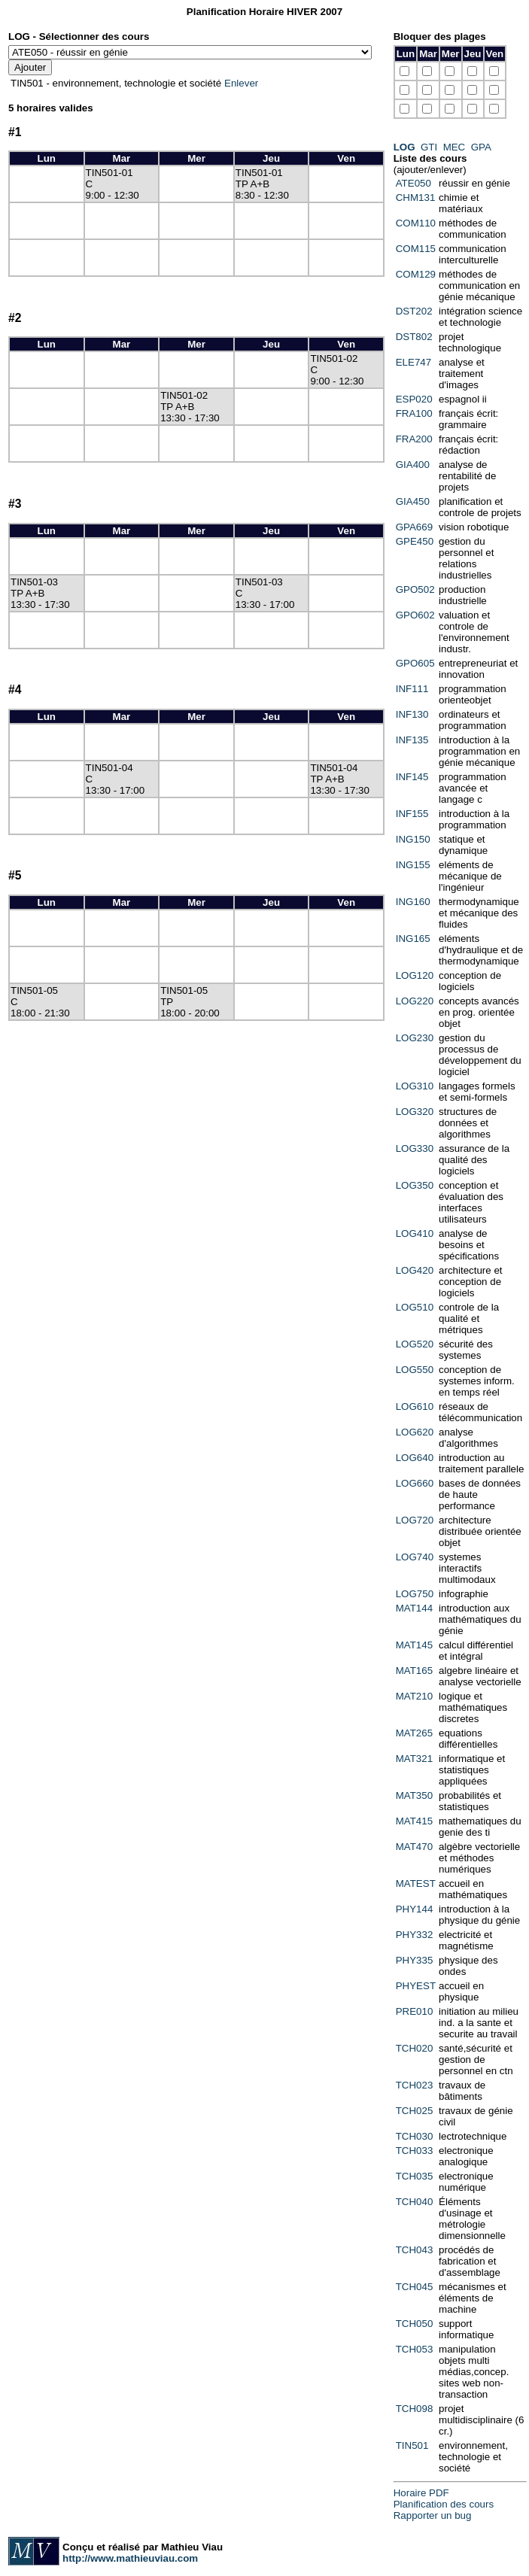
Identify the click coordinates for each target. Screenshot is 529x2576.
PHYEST (416, 1985)
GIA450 (413, 501)
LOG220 (414, 1001)
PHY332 (414, 1934)
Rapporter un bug (433, 2515)
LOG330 (414, 1148)
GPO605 (415, 663)
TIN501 (412, 2445)
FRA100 (414, 413)
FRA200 (414, 439)
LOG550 (414, 1369)
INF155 (412, 813)
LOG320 (414, 1111)
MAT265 (414, 1733)
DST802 (414, 336)
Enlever (241, 83)
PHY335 (414, 1960)
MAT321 (414, 1758)
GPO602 (415, 615)
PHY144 (414, 1909)
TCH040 (414, 2201)
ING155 (413, 864)
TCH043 (414, 2250)
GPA (481, 147)
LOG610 (414, 1406)
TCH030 (414, 2136)
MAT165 (414, 1670)
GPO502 (415, 589)
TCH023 (414, 2085)
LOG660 (414, 1483)
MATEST (416, 1883)
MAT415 (414, 1821)
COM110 (416, 223)
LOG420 (414, 1270)
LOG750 (414, 1593)
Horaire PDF (421, 2493)
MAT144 (414, 1608)
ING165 (413, 938)
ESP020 (414, 399)
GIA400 (413, 464)
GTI (429, 147)
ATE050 (413, 183)
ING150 (413, 839)
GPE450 (414, 541)
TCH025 (414, 2110)
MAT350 (414, 1795)
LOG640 (414, 1457)
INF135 (412, 740)
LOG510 (414, 1307)
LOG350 (414, 1185)
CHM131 (416, 197)
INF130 (412, 714)
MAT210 (414, 1696)
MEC (454, 147)
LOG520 (414, 1344)
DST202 (414, 311)
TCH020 (414, 2048)
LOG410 (414, 1233)
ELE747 (413, 362)
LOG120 (414, 975)
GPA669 (414, 527)
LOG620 (414, 1432)
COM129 (416, 274)
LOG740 (414, 1557)
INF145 (412, 776)
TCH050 (414, 2323)
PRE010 (414, 2011)
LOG (404, 147)
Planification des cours (444, 2504)
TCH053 (414, 2349)
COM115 (416, 248)
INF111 (412, 688)
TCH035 (414, 2176)
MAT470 (414, 1846)
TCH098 (414, 2408)
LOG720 (414, 1520)
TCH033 (414, 2150)
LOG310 (414, 1086)
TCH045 (414, 2286)
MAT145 (414, 1645)
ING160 (413, 901)
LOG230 (414, 1037)
